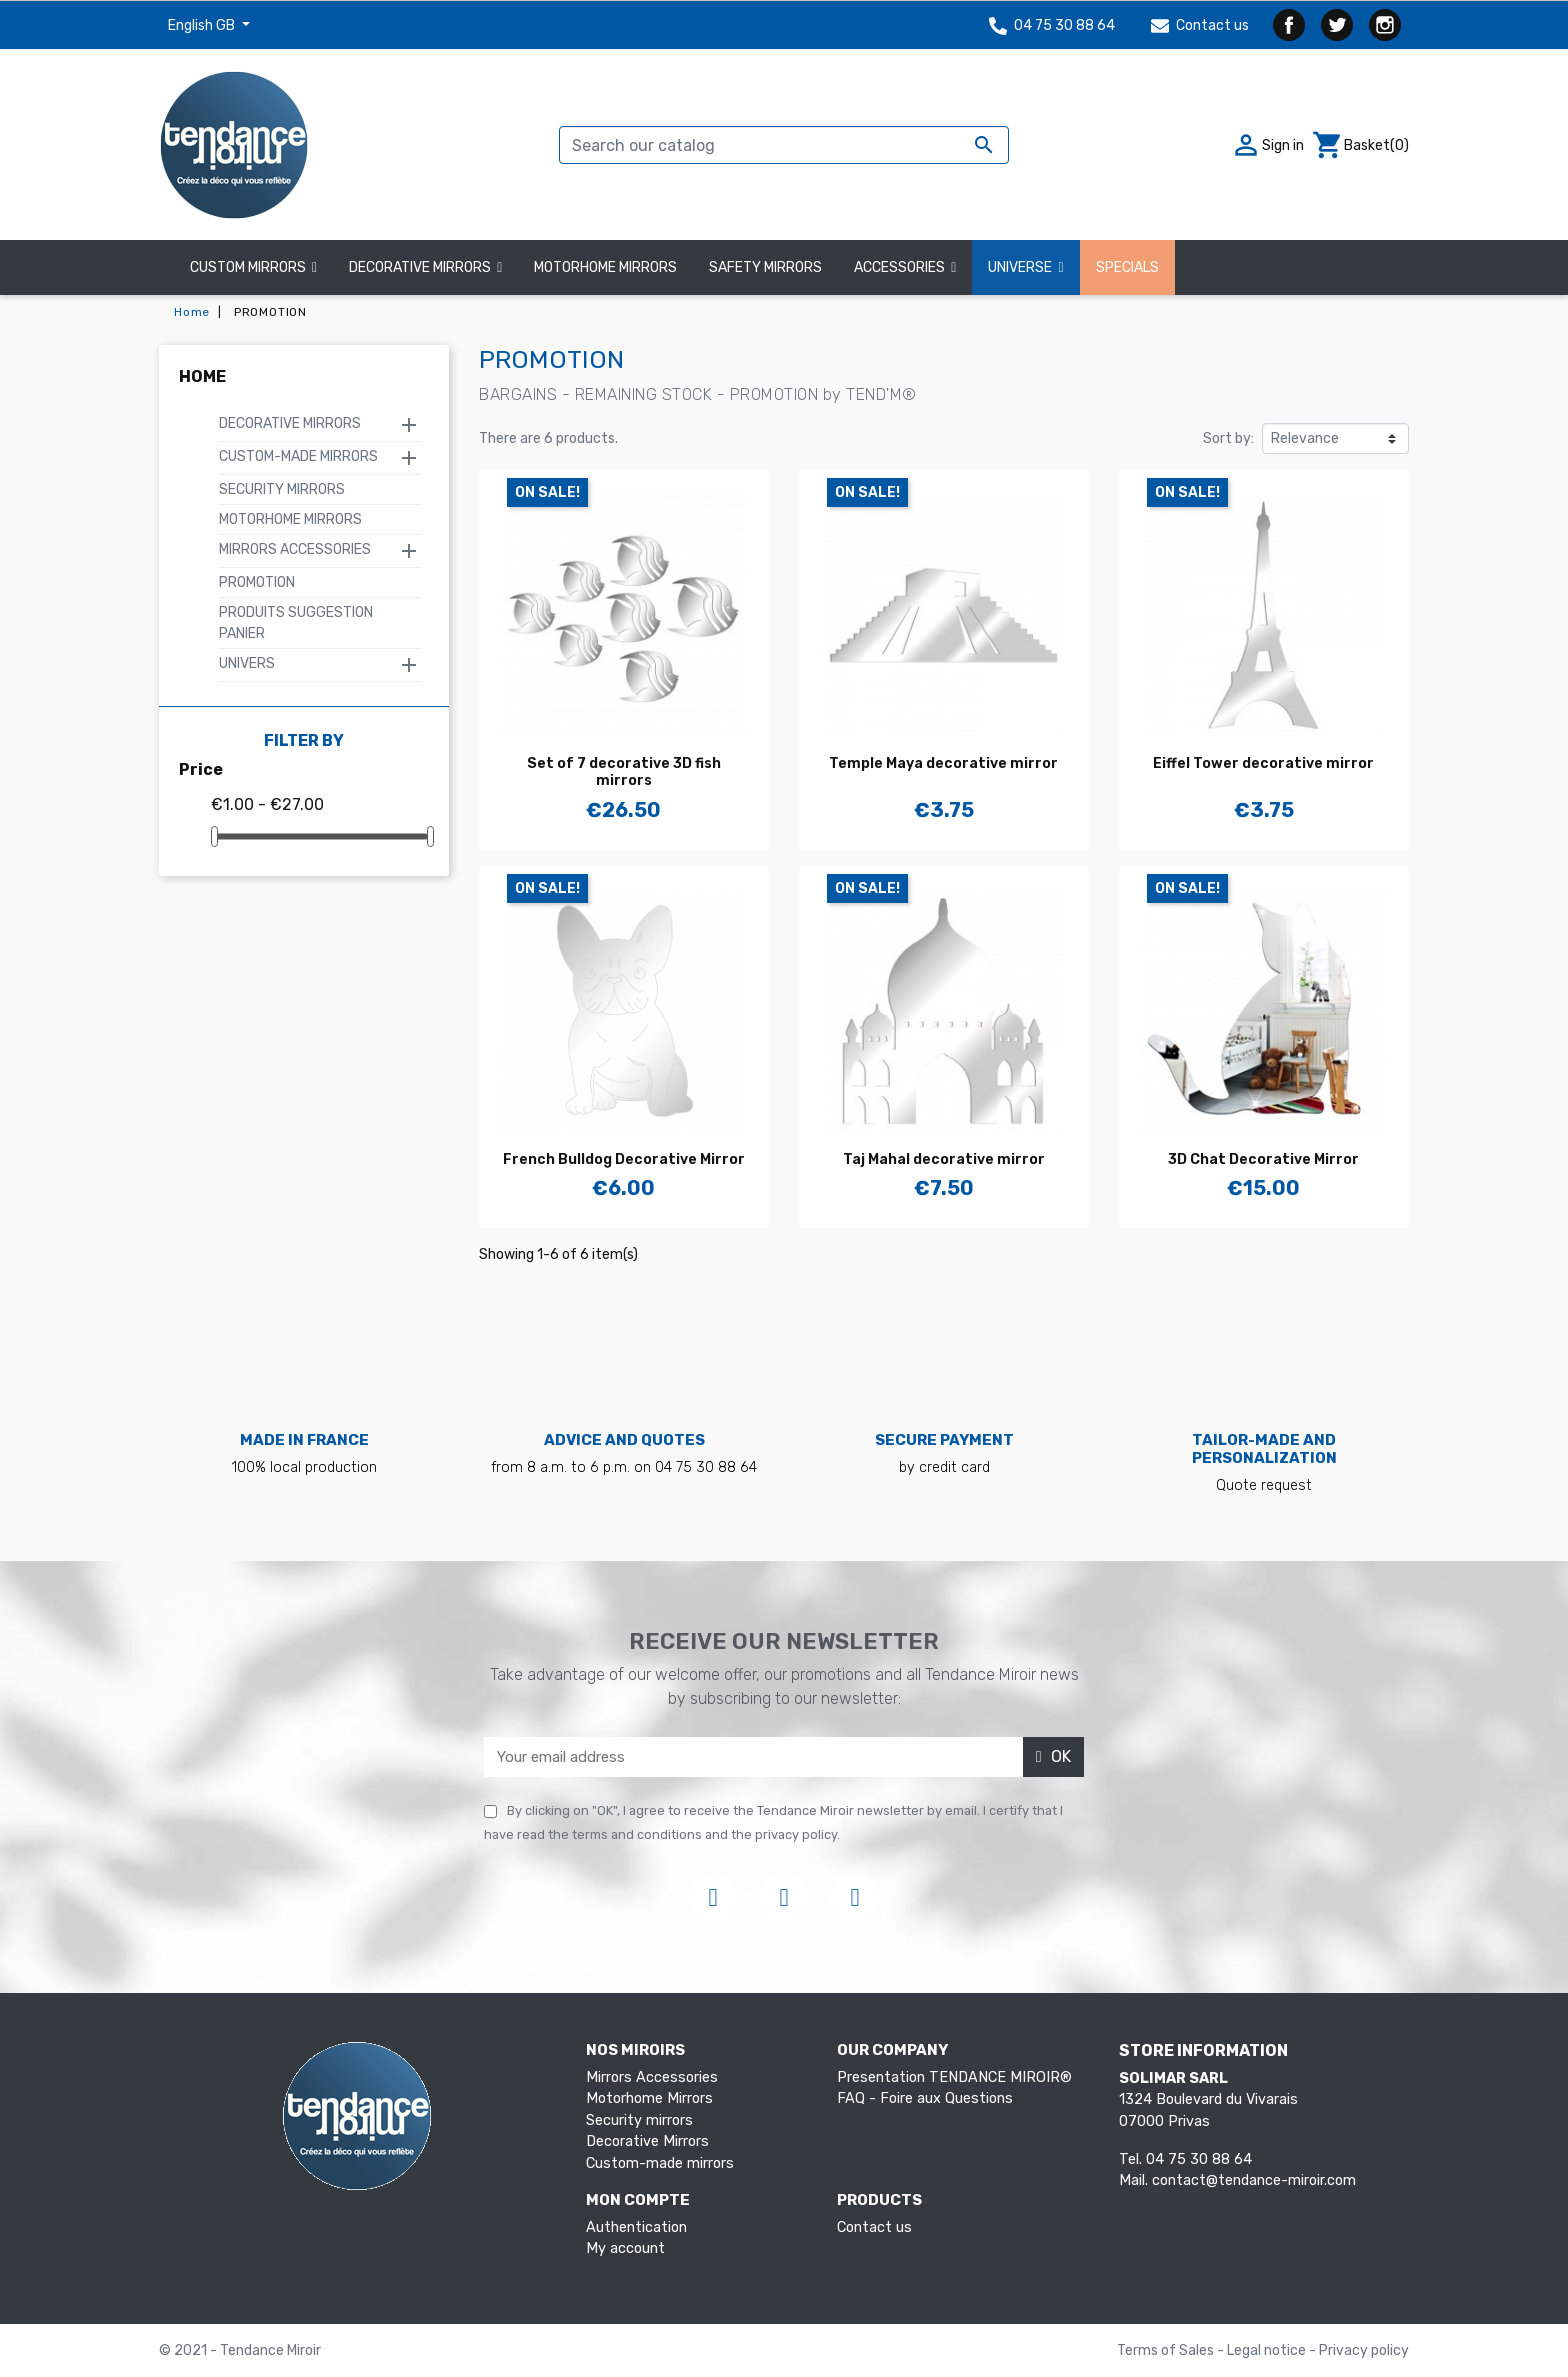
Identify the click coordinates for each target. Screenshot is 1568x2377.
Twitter (1337, 25)
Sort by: (1228, 438)
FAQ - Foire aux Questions (925, 2098)
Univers (247, 663)
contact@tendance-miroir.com (1254, 2180)
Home (202, 376)
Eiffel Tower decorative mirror (1263, 763)
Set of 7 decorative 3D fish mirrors (624, 772)
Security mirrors (282, 489)
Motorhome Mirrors (290, 519)
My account (625, 2248)
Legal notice (1268, 2350)
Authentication (636, 2227)
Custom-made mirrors (298, 456)
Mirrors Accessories (295, 549)
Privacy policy (1364, 2350)
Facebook (1289, 25)
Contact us (1200, 25)
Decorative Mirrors (290, 423)
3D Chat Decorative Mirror (1263, 1159)
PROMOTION (257, 582)
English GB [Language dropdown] (203, 25)
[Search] (784, 145)
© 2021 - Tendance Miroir (240, 2350)
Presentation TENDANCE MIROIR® (954, 2077)
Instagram (1385, 25)
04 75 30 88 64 (1052, 25)
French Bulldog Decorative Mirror (624, 1159)
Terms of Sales (1167, 2350)
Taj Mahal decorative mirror (944, 1159)
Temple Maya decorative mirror (943, 763)
